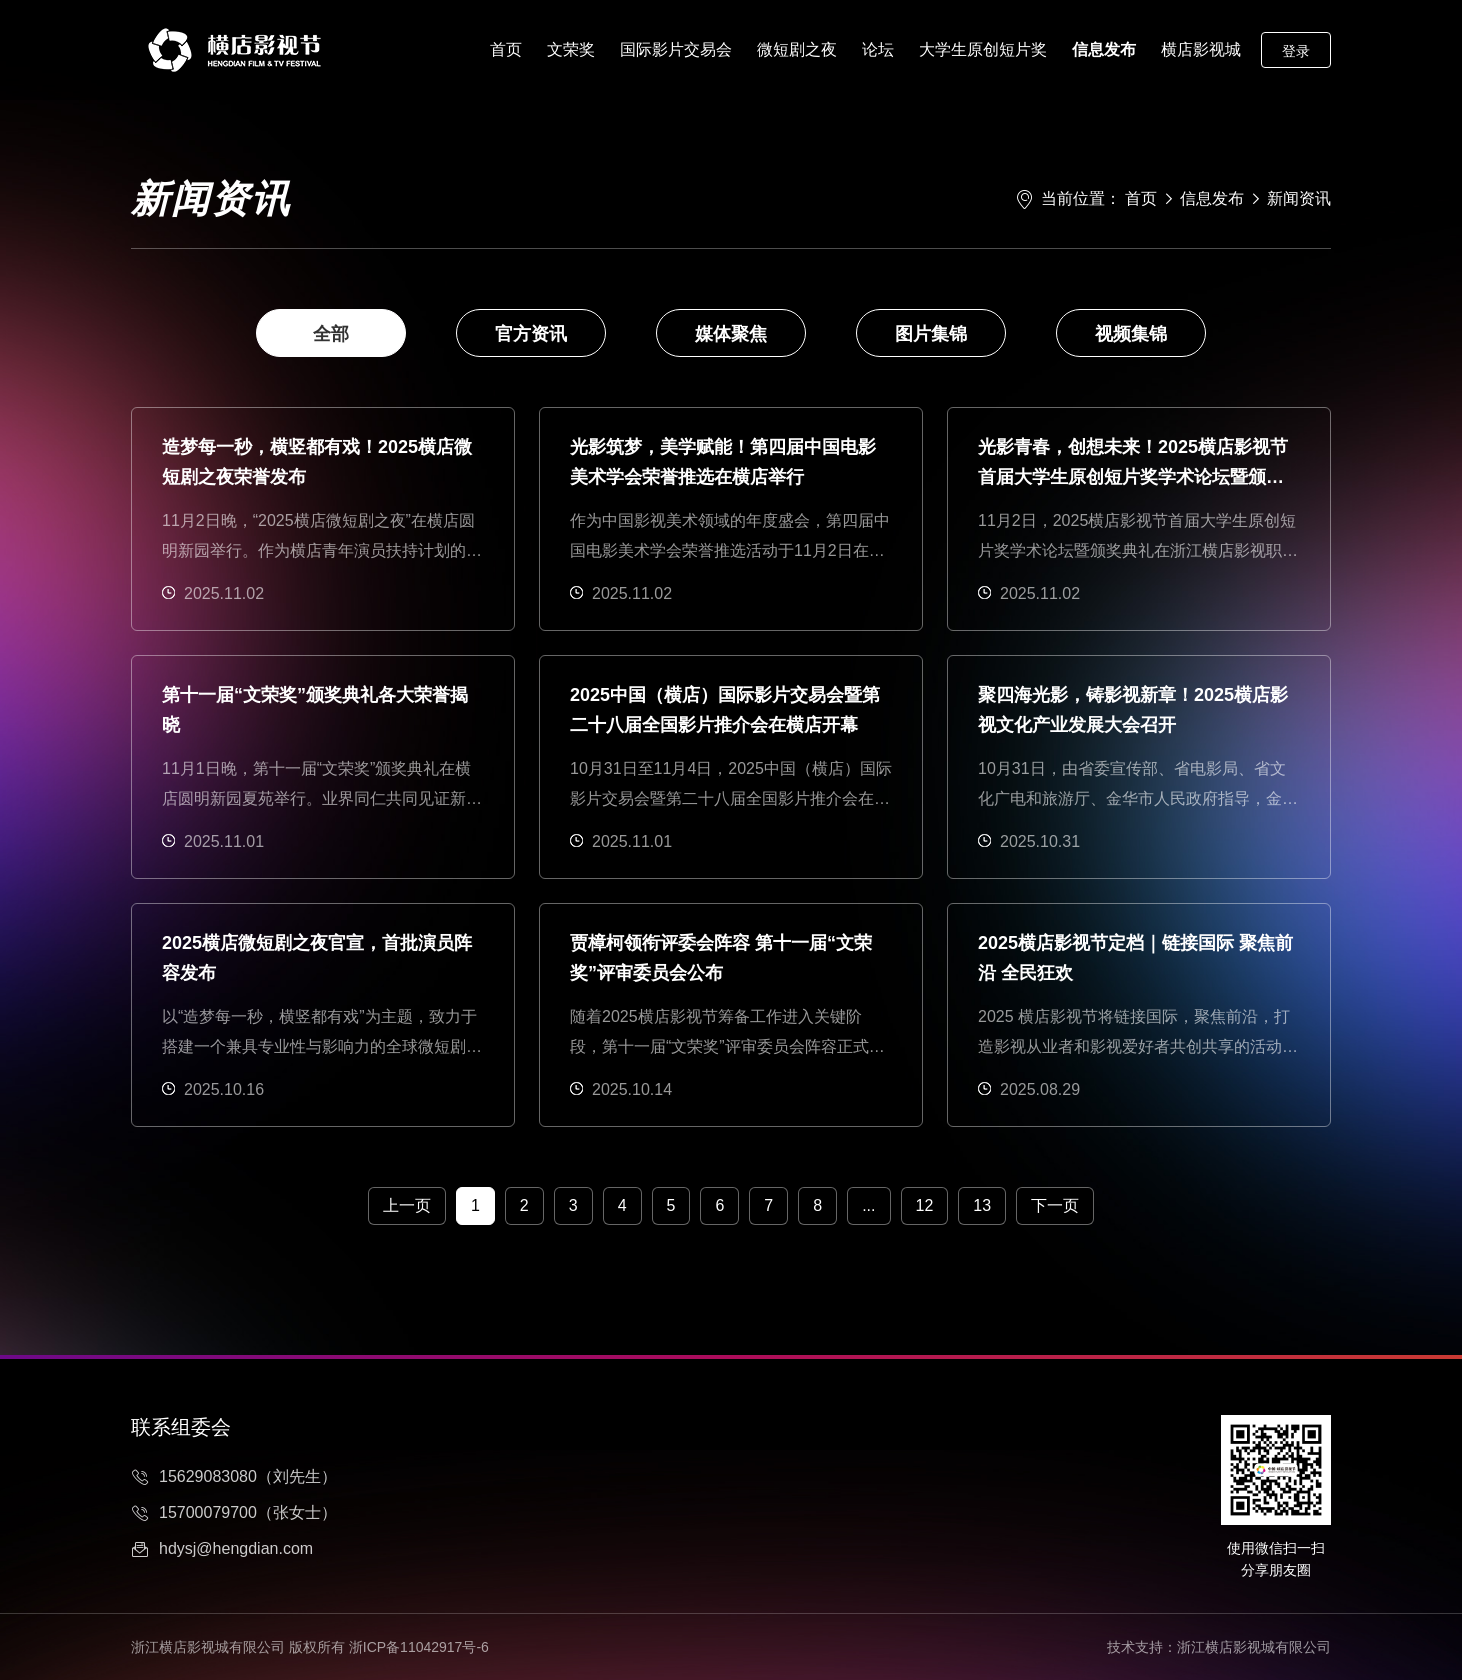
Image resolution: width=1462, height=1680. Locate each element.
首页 (506, 49)
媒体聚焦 (731, 334)
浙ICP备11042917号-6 (419, 1647)
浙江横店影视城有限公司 (1254, 1647)
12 (925, 1205)
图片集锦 (931, 334)
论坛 (878, 49)
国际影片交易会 (676, 49)
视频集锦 (1131, 334)
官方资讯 (531, 334)
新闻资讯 (1299, 198)
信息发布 (1104, 49)
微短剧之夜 (797, 49)
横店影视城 (1201, 49)
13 (982, 1205)
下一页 (1055, 1205)
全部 (331, 334)
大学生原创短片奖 (983, 49)
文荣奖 (571, 49)
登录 (1296, 51)
